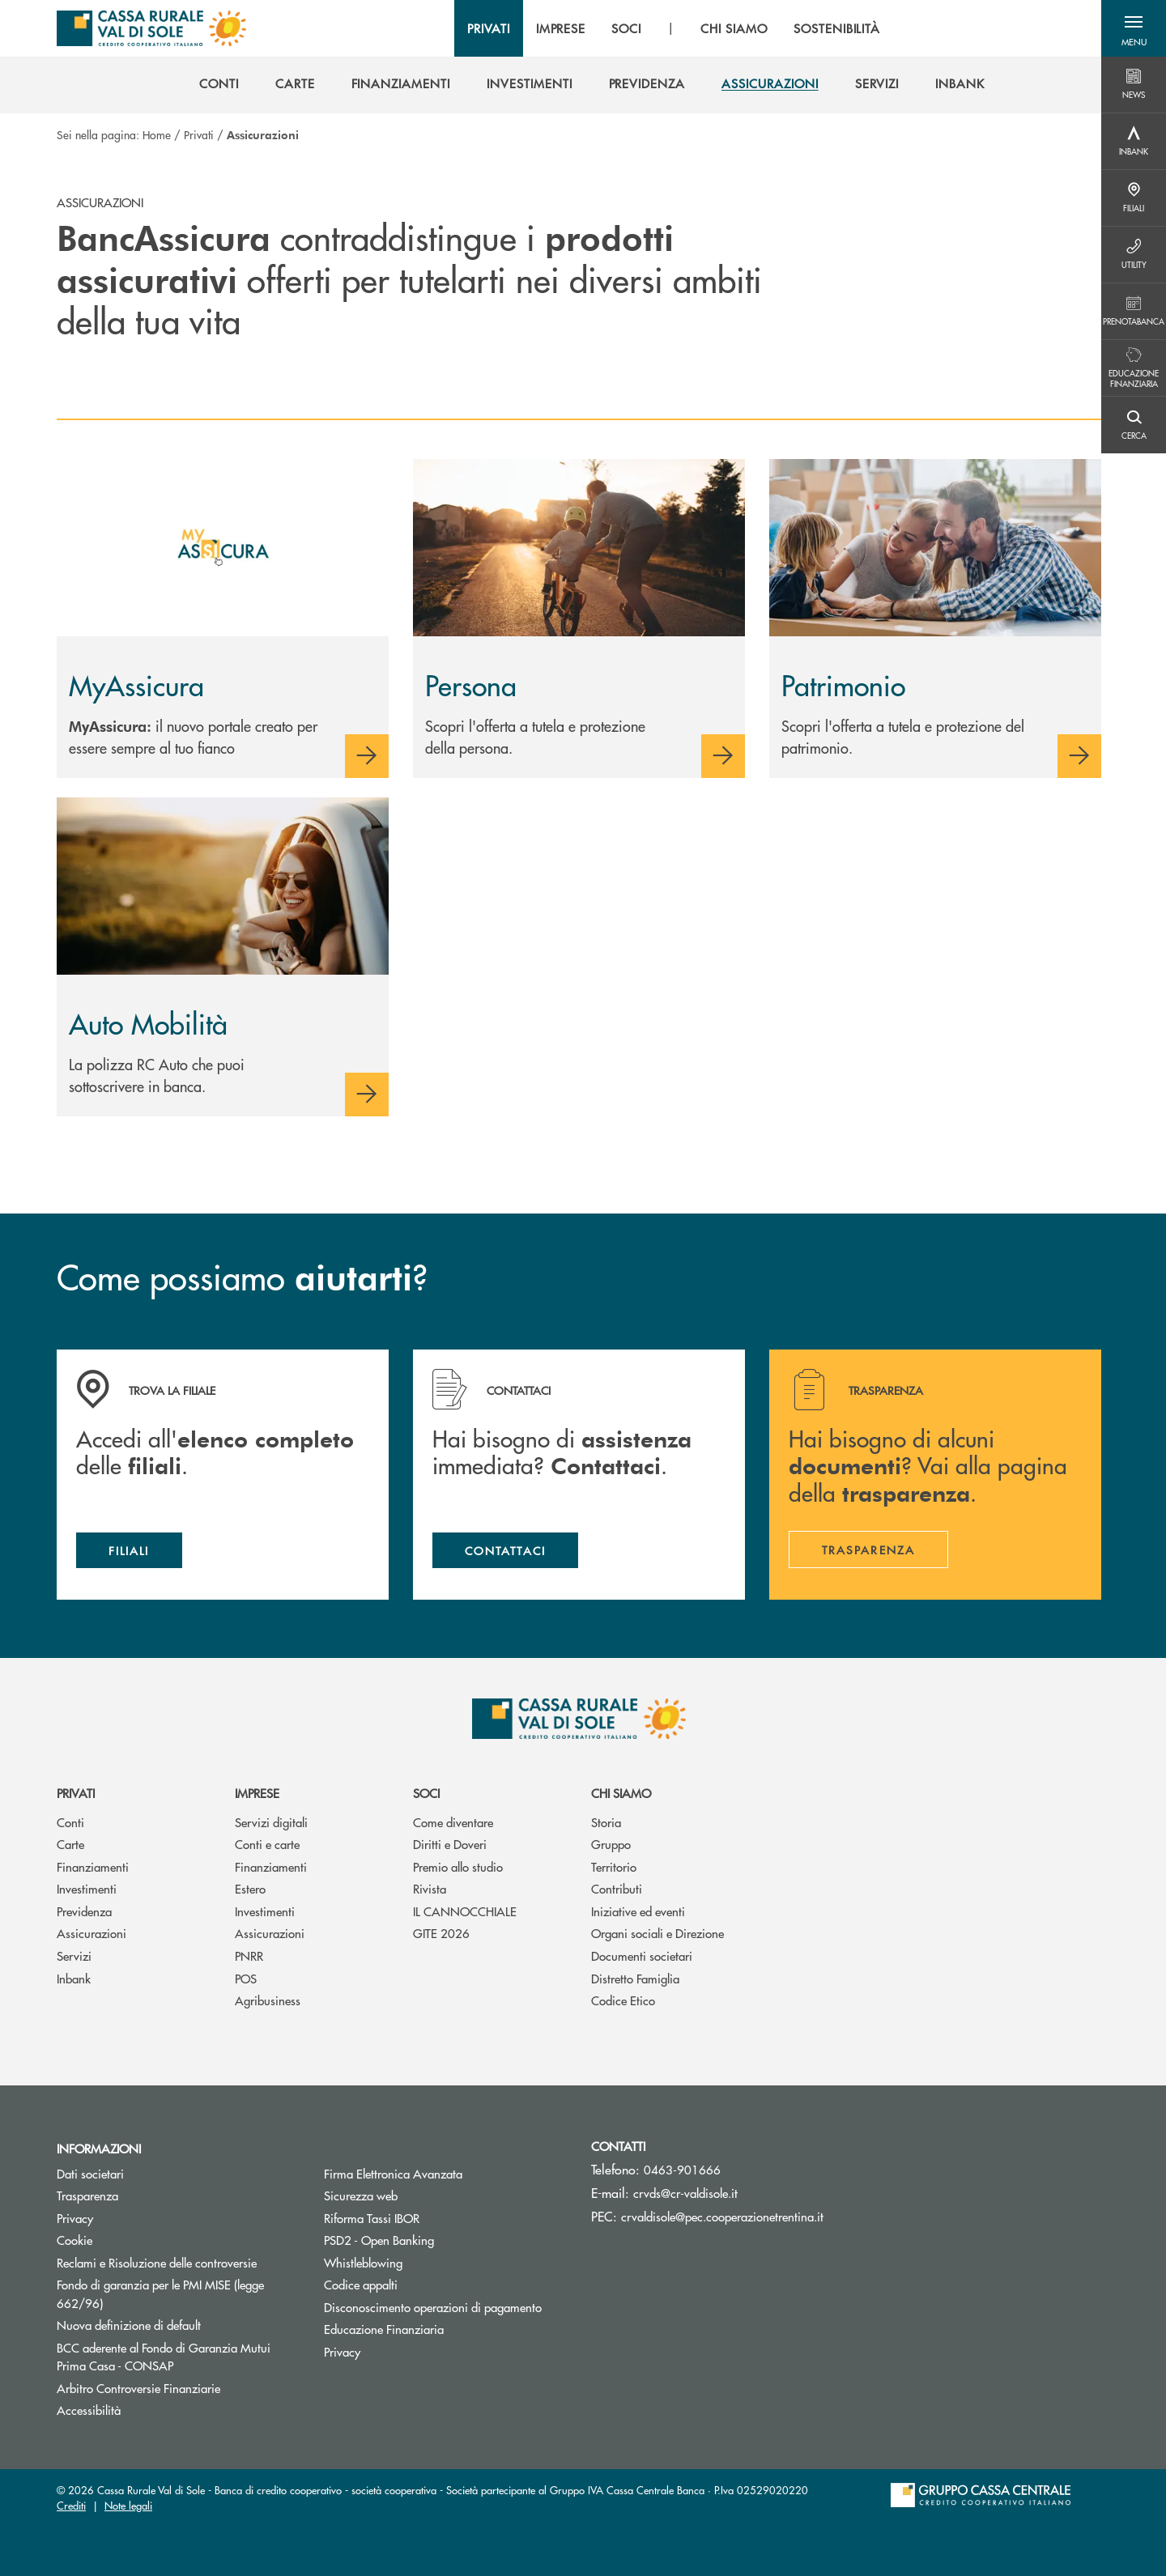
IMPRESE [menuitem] (561, 28)
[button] (1133, 28)
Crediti (71, 2505)
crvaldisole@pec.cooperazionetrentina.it (722, 2216)
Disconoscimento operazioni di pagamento (433, 2306)
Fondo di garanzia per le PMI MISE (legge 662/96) (160, 2293)
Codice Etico (623, 2000)
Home (157, 134)
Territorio (613, 1866)
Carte (70, 1843)
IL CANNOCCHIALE (465, 1910)
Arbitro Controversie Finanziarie (178, 2387)
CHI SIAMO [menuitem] (734, 28)
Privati (199, 134)
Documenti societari (641, 1955)
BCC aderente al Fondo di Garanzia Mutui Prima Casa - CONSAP (176, 2356)
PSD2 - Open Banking (379, 2239)
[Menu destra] (1133, 85)
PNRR (249, 1955)
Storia (606, 1821)
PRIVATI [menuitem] (488, 28)
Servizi (74, 1955)
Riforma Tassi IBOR (433, 2217)
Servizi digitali (271, 1821)
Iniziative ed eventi (638, 1910)
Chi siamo (621, 1792)
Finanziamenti (93, 1866)
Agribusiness (267, 2000)
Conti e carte (267, 1843)
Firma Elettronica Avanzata (393, 2173)
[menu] (673, 28)
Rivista (429, 1888)
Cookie (74, 2239)
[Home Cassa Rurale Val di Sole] (151, 28)
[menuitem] (219, 83)
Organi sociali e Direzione (657, 1932)
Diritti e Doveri (450, 1843)
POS (246, 1978)
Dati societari (90, 2173)
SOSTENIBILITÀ (837, 28)
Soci (426, 1792)
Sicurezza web (361, 2195)
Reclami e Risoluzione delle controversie (157, 2262)
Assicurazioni (91, 1932)
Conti (70, 1821)
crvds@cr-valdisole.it (685, 2192)
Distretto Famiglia (635, 1978)
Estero (250, 1888)
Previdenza (84, 1910)
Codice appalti (361, 2284)
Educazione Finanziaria (384, 2328)
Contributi (616, 1888)
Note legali (128, 2505)
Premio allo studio (458, 1866)
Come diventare (453, 1821)
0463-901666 (682, 2169)
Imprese (257, 1792)
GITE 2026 (441, 1932)
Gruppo (611, 1843)
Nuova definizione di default (129, 2324)
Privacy (75, 2217)
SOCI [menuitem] (626, 28)
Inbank (74, 1978)
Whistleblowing (363, 2262)
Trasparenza (87, 2195)
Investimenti (87, 1888)
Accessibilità (89, 2409)
